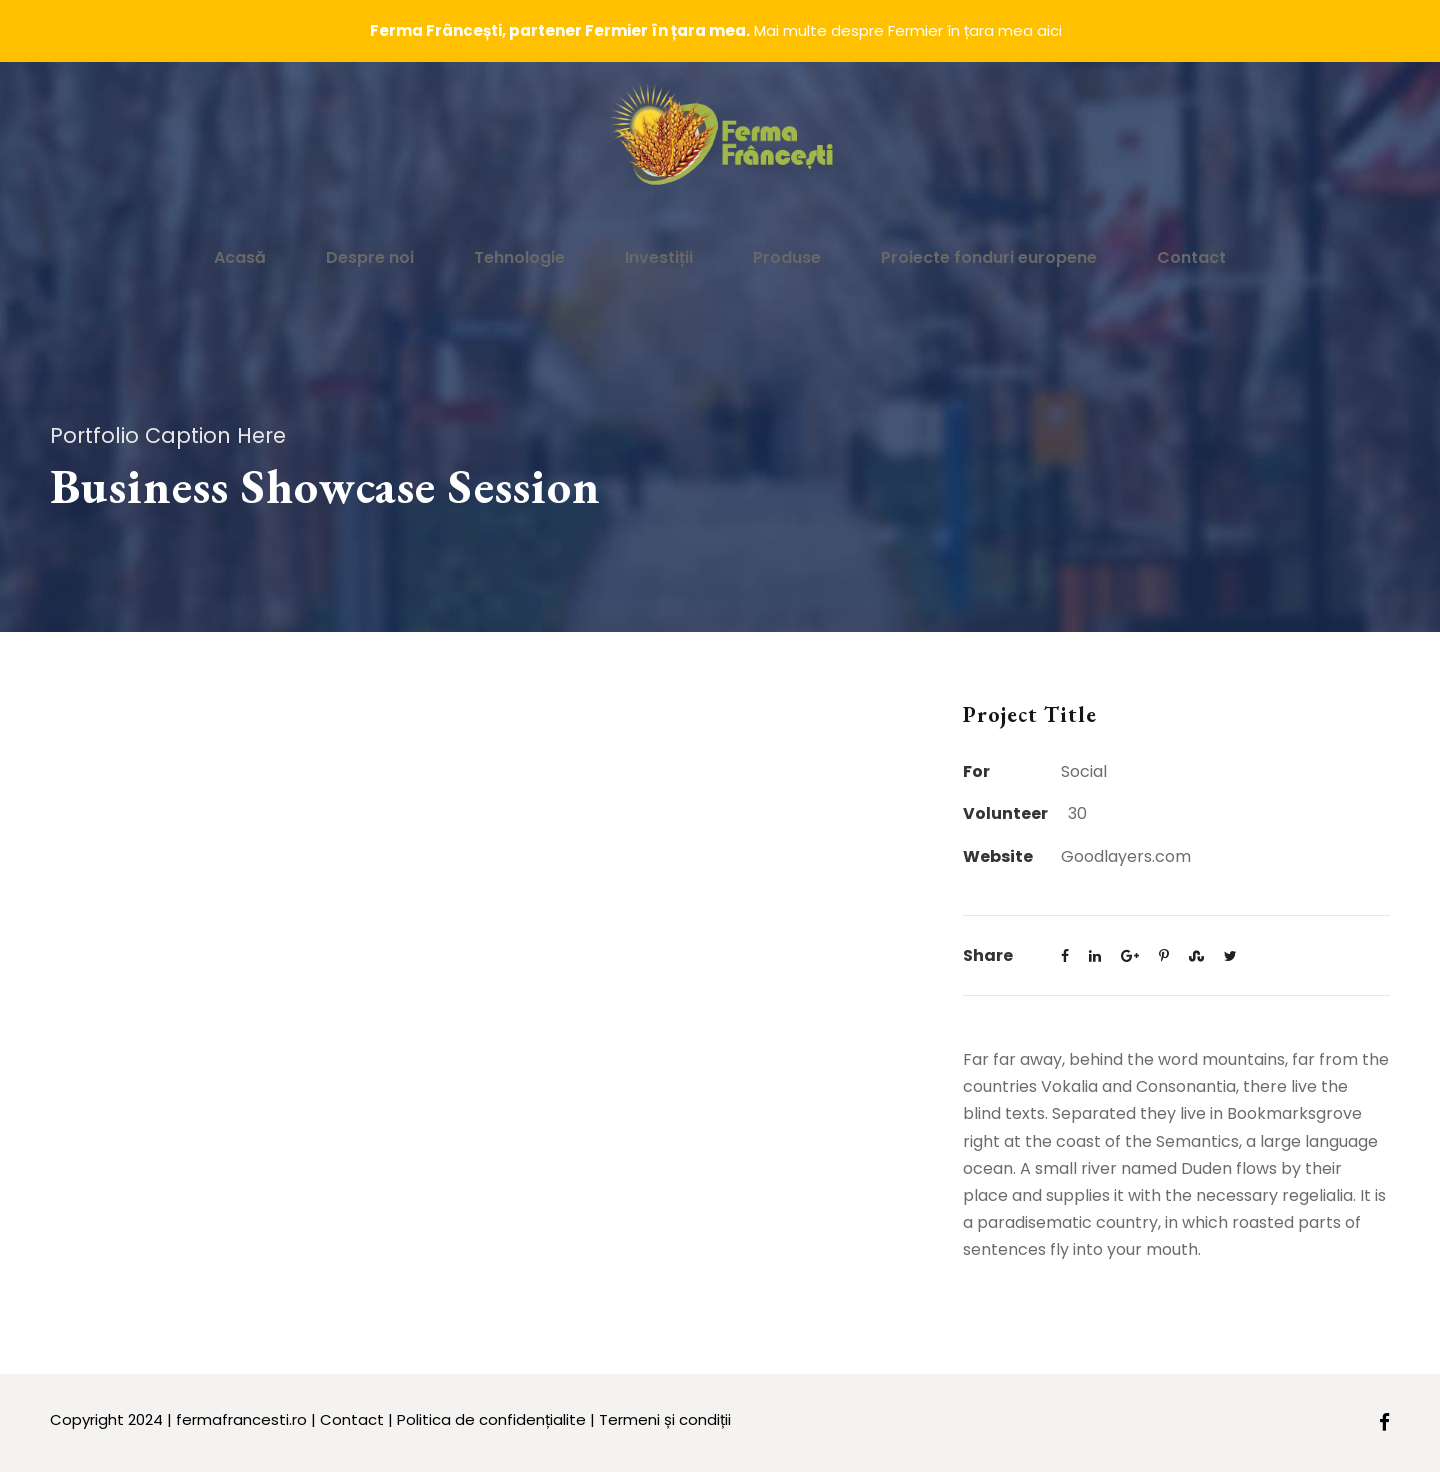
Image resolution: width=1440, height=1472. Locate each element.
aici (1049, 30)
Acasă (240, 257)
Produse (787, 257)
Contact (1191, 257)
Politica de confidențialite (491, 1419)
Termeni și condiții (665, 1419)
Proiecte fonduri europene (989, 257)
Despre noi (370, 257)
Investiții (659, 257)
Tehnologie (519, 257)
